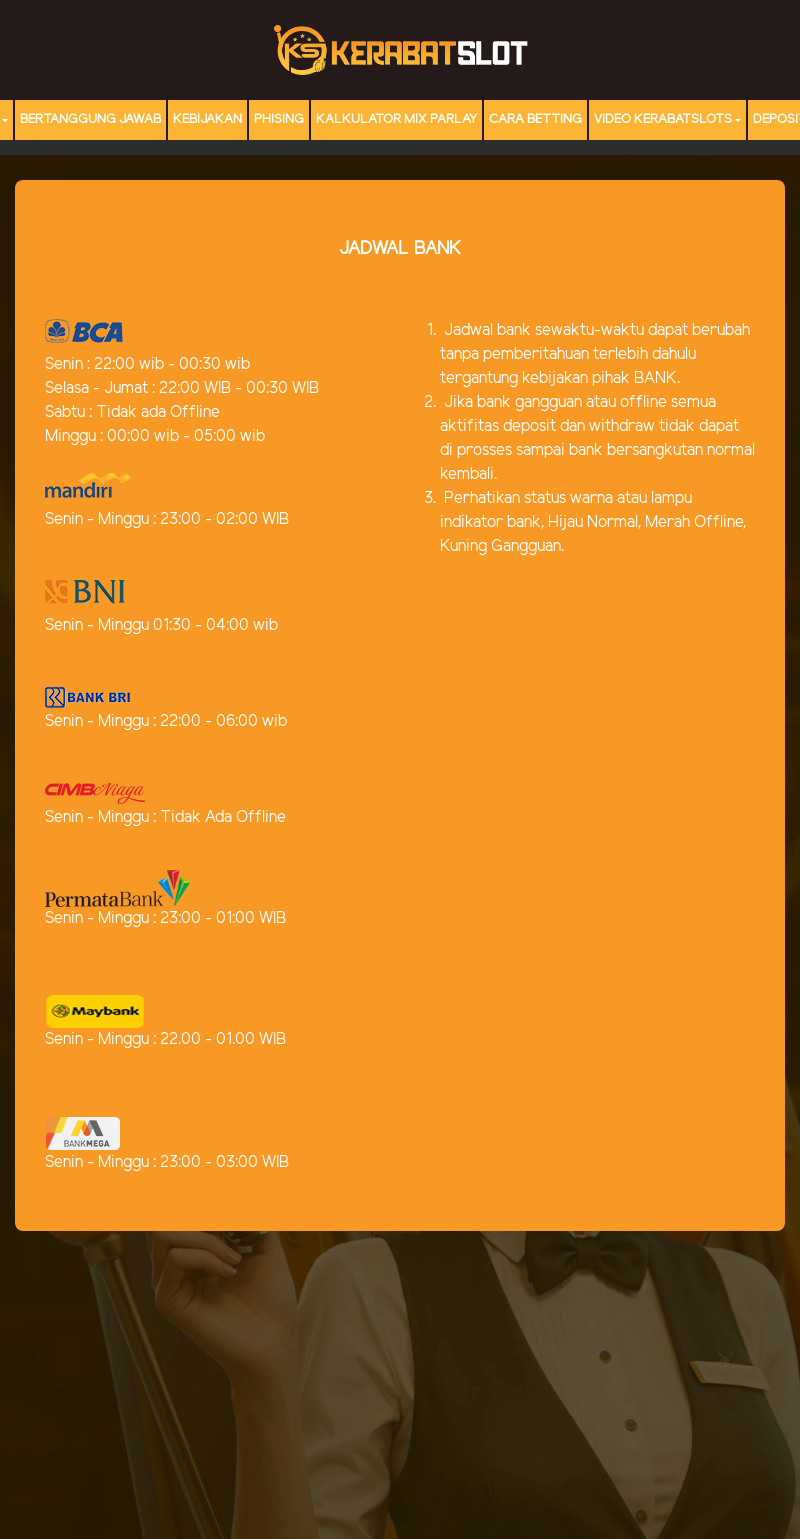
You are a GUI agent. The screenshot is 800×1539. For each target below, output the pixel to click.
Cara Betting (535, 119)
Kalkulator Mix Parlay (396, 119)
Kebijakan (207, 119)
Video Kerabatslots (663, 119)
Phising (279, 119)
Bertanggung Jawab (90, 119)
